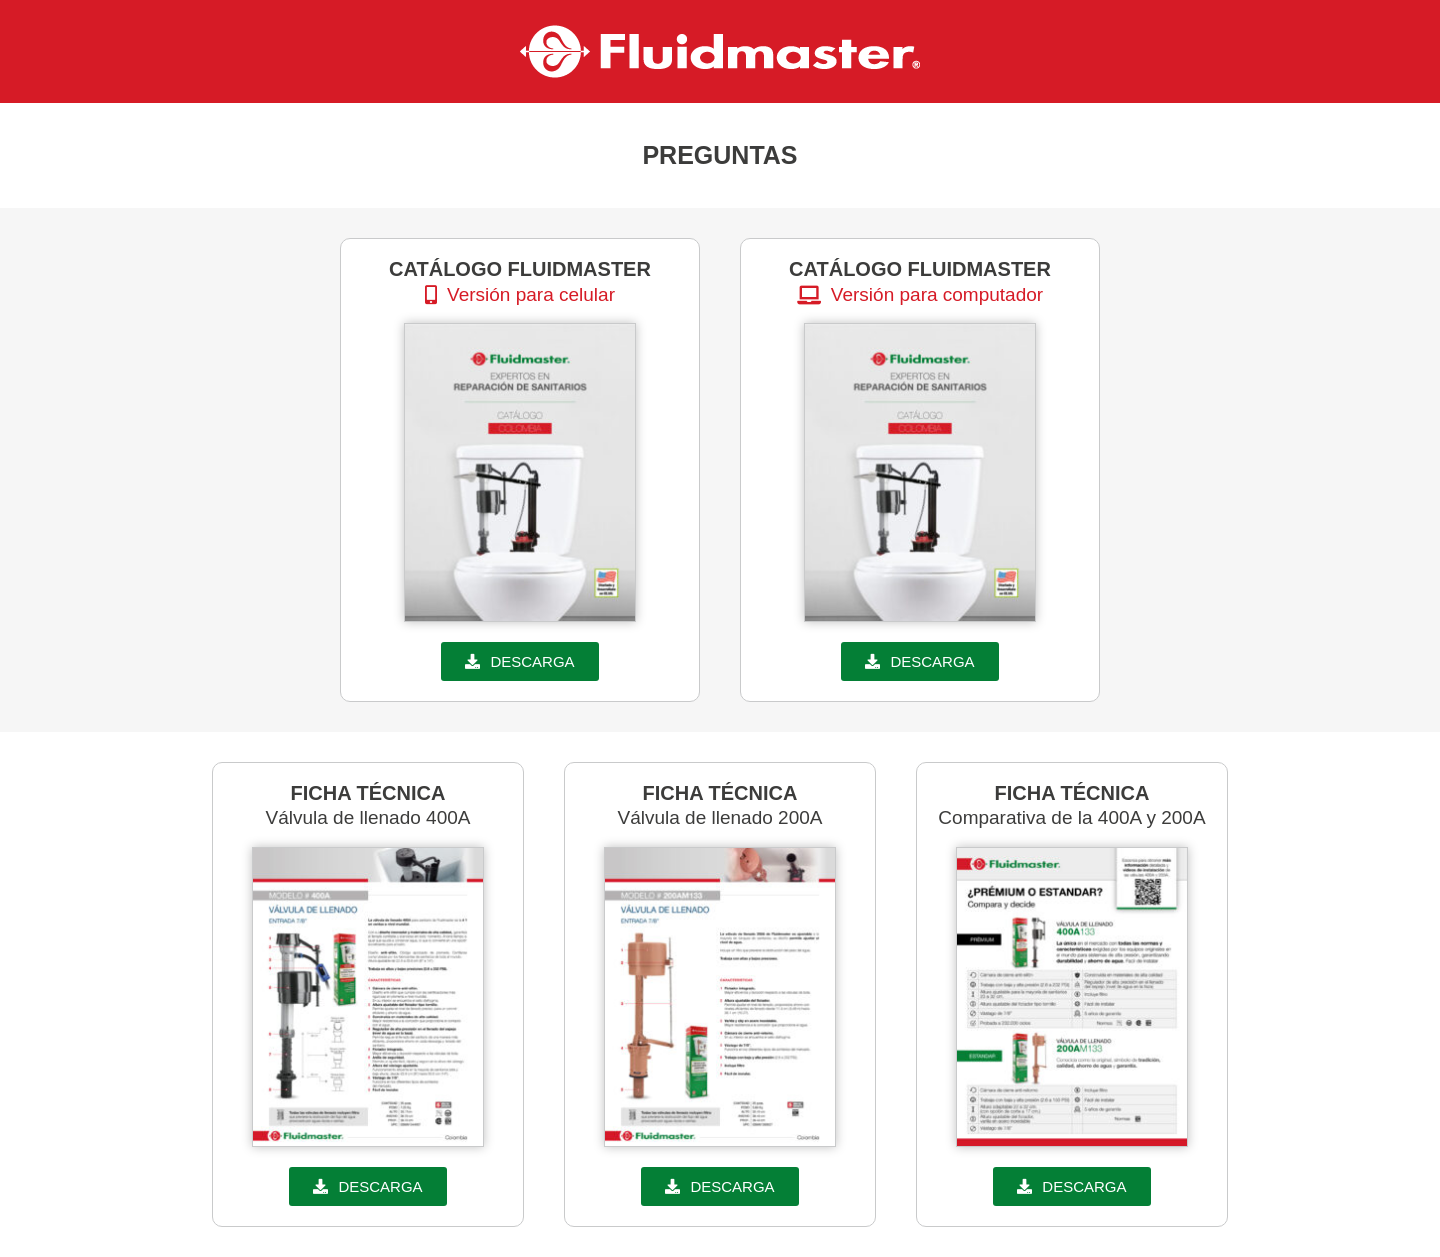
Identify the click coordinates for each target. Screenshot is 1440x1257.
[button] (520, 294)
